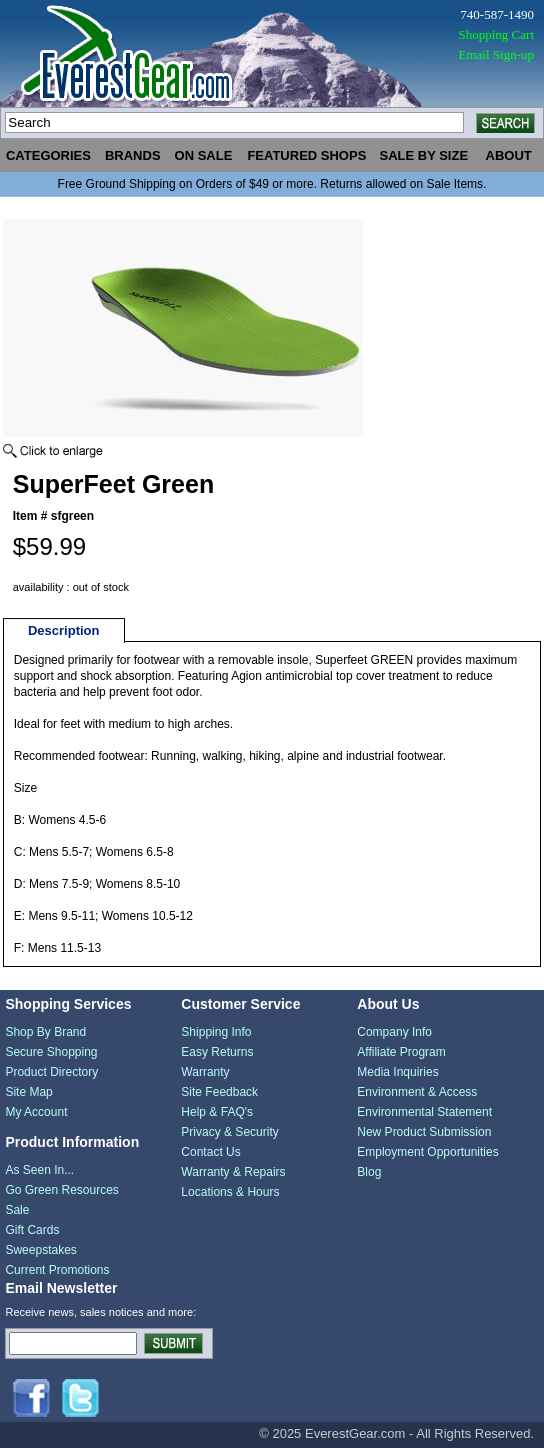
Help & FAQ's (217, 1112)
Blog (369, 1172)
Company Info (394, 1032)
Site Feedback (219, 1092)
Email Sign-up (496, 54)
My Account (36, 1112)
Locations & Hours (230, 1192)
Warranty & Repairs (233, 1172)
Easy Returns (217, 1052)
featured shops (306, 155)
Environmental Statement (424, 1112)
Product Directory (51, 1072)
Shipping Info (216, 1032)
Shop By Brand (45, 1032)
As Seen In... (39, 1170)
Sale (17, 1210)
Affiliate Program (401, 1052)
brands (133, 155)
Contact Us (210, 1152)
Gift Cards (32, 1230)
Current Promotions (57, 1270)
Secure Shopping (51, 1052)
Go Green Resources (61, 1190)
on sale (204, 155)
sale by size (423, 155)
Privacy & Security (229, 1132)
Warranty (205, 1072)
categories (48, 155)
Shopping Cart (496, 34)
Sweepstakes (40, 1250)
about (509, 155)
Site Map (28, 1092)
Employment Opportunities (427, 1152)
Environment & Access (417, 1092)
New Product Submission (424, 1132)
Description (64, 630)
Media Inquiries (397, 1072)
